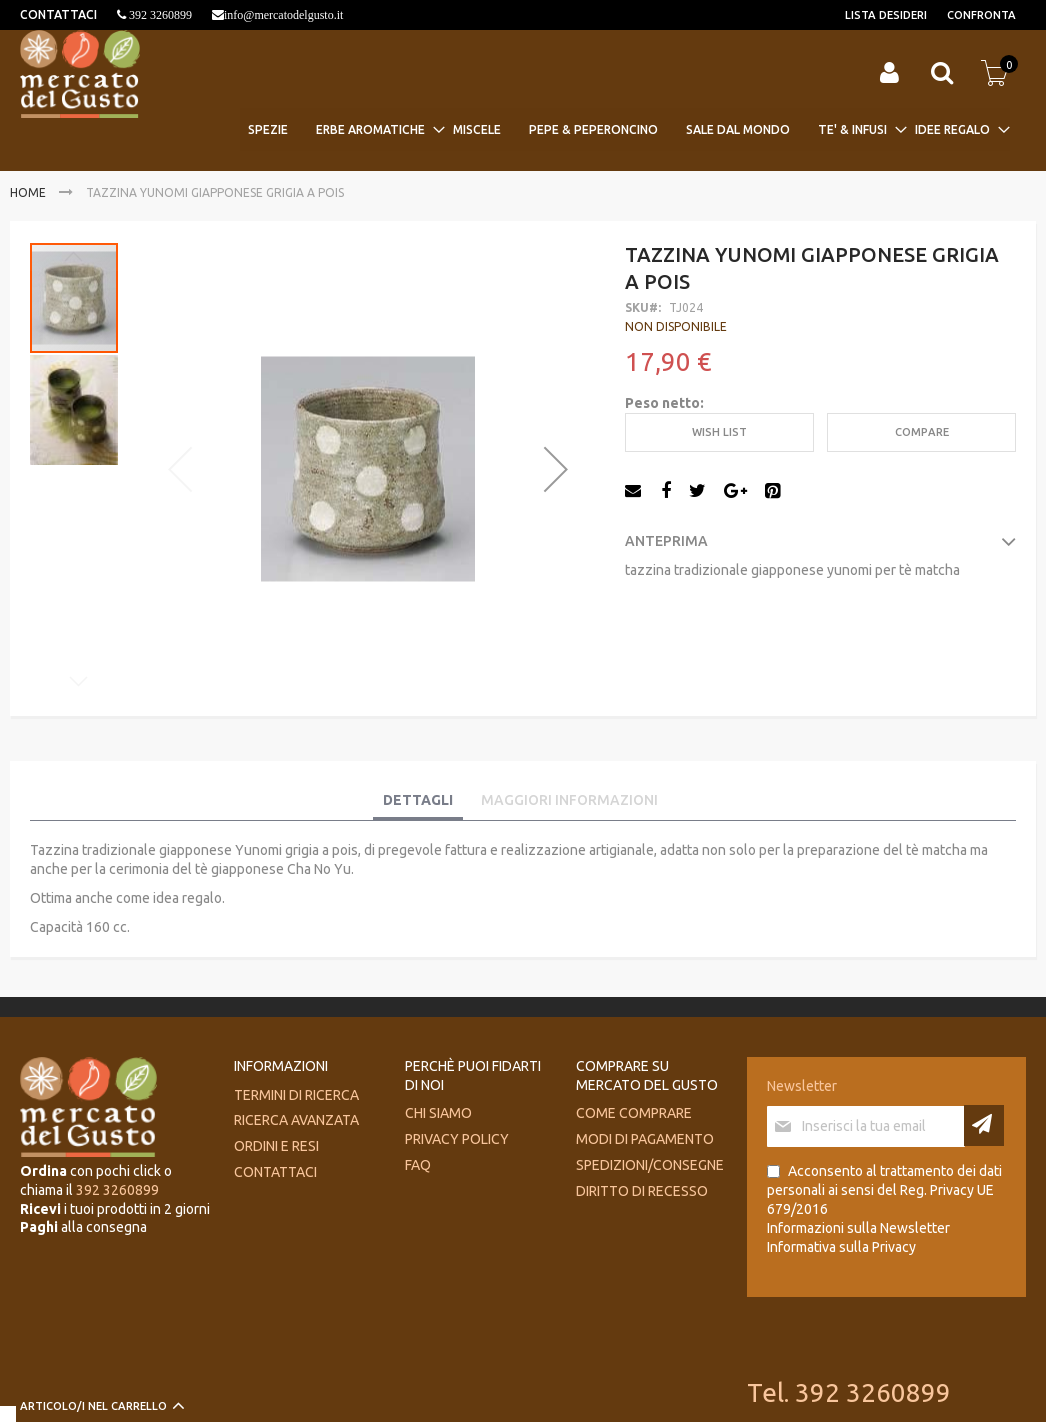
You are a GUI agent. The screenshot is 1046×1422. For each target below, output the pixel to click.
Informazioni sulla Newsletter (858, 1228)
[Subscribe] (984, 1125)
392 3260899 (159, 15)
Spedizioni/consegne (650, 1165)
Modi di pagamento (645, 1139)
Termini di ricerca (296, 1095)
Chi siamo (438, 1113)
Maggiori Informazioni (569, 800)
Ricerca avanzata (296, 1120)
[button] (556, 468)
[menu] (625, 129)
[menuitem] (274, 129)
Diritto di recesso (642, 1191)
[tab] (418, 801)
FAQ (418, 1165)
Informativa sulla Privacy (841, 1247)
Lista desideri (886, 15)
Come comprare (634, 1113)
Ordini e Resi (276, 1146)
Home (28, 192)
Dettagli (418, 800)
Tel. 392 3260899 (849, 1392)
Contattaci (275, 1172)
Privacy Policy (457, 1139)
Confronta (981, 15)
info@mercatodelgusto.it (283, 15)
